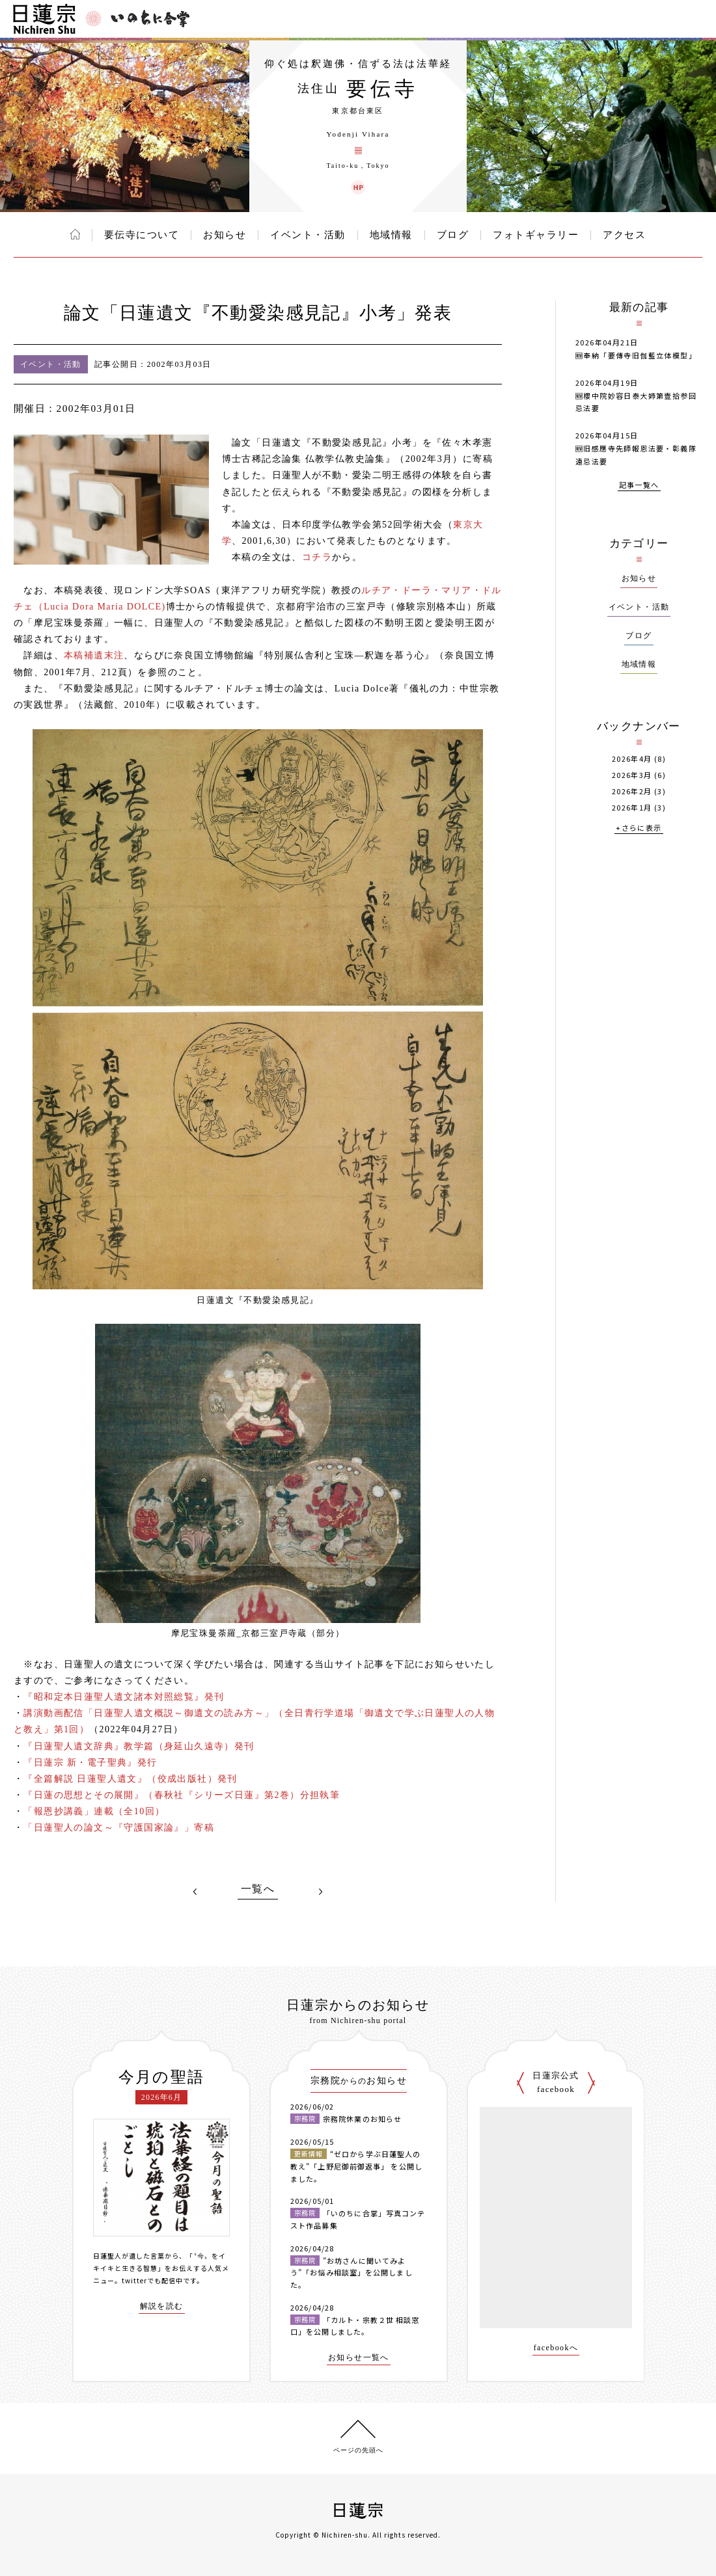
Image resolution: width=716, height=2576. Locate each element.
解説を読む (162, 2306)
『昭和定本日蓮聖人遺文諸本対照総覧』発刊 (123, 1697)
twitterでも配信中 (152, 2280)
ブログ (453, 235)
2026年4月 (632, 758)
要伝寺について (142, 235)
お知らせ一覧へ (358, 2358)
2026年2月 (632, 791)
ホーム (75, 234)
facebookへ (556, 2348)
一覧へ (258, 1889)
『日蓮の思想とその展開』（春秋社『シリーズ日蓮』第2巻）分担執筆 (181, 1795)
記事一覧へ (639, 485)
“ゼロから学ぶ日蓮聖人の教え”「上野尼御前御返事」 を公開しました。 (356, 2166)
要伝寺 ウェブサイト (358, 187)
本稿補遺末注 (94, 655)
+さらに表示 (638, 828)
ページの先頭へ (358, 2450)
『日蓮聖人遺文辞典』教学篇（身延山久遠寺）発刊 (138, 1746)
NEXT (320, 1891)
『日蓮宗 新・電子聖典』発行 (90, 1762)
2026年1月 (632, 807)
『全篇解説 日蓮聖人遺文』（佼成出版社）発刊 (130, 1779)
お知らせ (224, 235)
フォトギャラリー (536, 235)
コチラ (317, 557)
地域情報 (391, 235)
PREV (195, 1891)
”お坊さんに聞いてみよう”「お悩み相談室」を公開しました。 (351, 2272)
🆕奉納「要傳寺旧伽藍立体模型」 (635, 355)
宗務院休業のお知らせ (362, 2118)
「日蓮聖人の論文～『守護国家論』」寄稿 (118, 1827)
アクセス (624, 235)
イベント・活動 (308, 235)
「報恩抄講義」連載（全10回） (94, 1811)
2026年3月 (632, 775)
